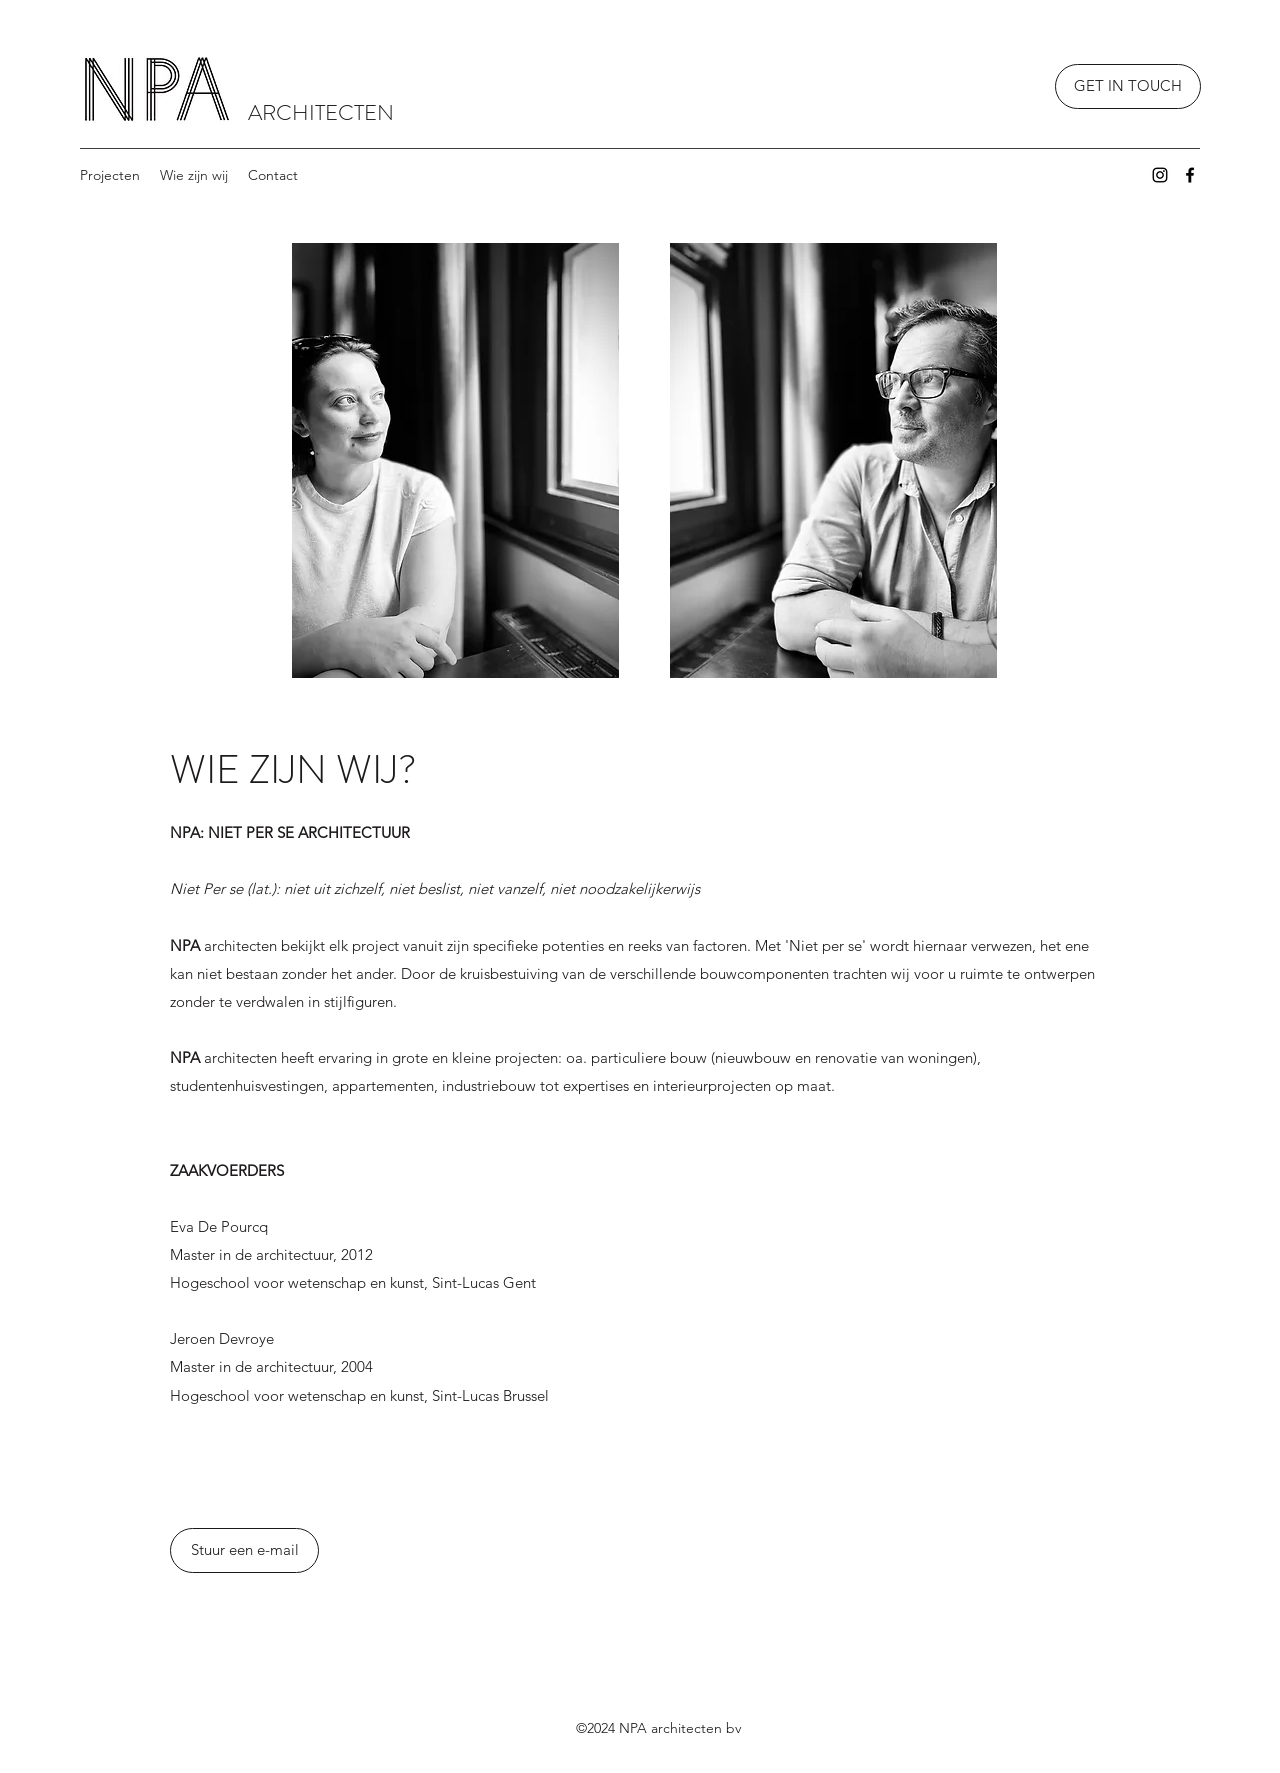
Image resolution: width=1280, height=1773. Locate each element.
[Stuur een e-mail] (244, 1550)
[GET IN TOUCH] (1128, 86)
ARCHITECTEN (321, 112)
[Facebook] (1190, 175)
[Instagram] (1160, 175)
